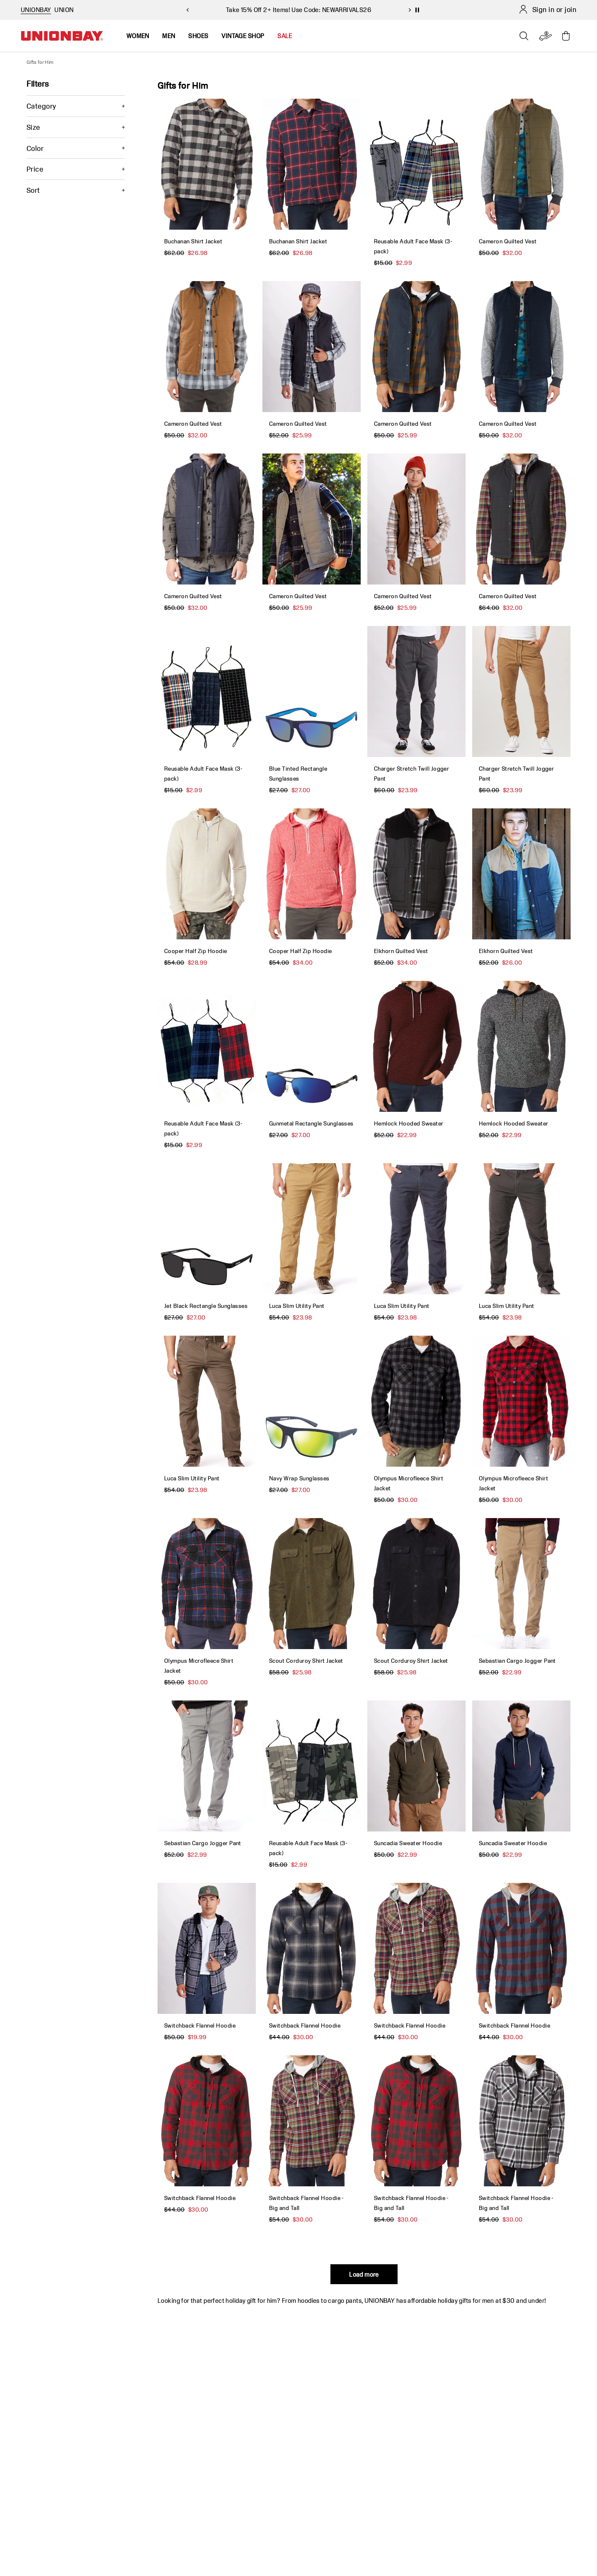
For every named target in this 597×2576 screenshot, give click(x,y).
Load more (364, 2274)
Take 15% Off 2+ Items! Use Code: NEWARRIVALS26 (298, 10)
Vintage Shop (242, 36)
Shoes (198, 36)
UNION (63, 9)
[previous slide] (187, 10)
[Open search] (524, 36)
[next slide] (410, 10)
